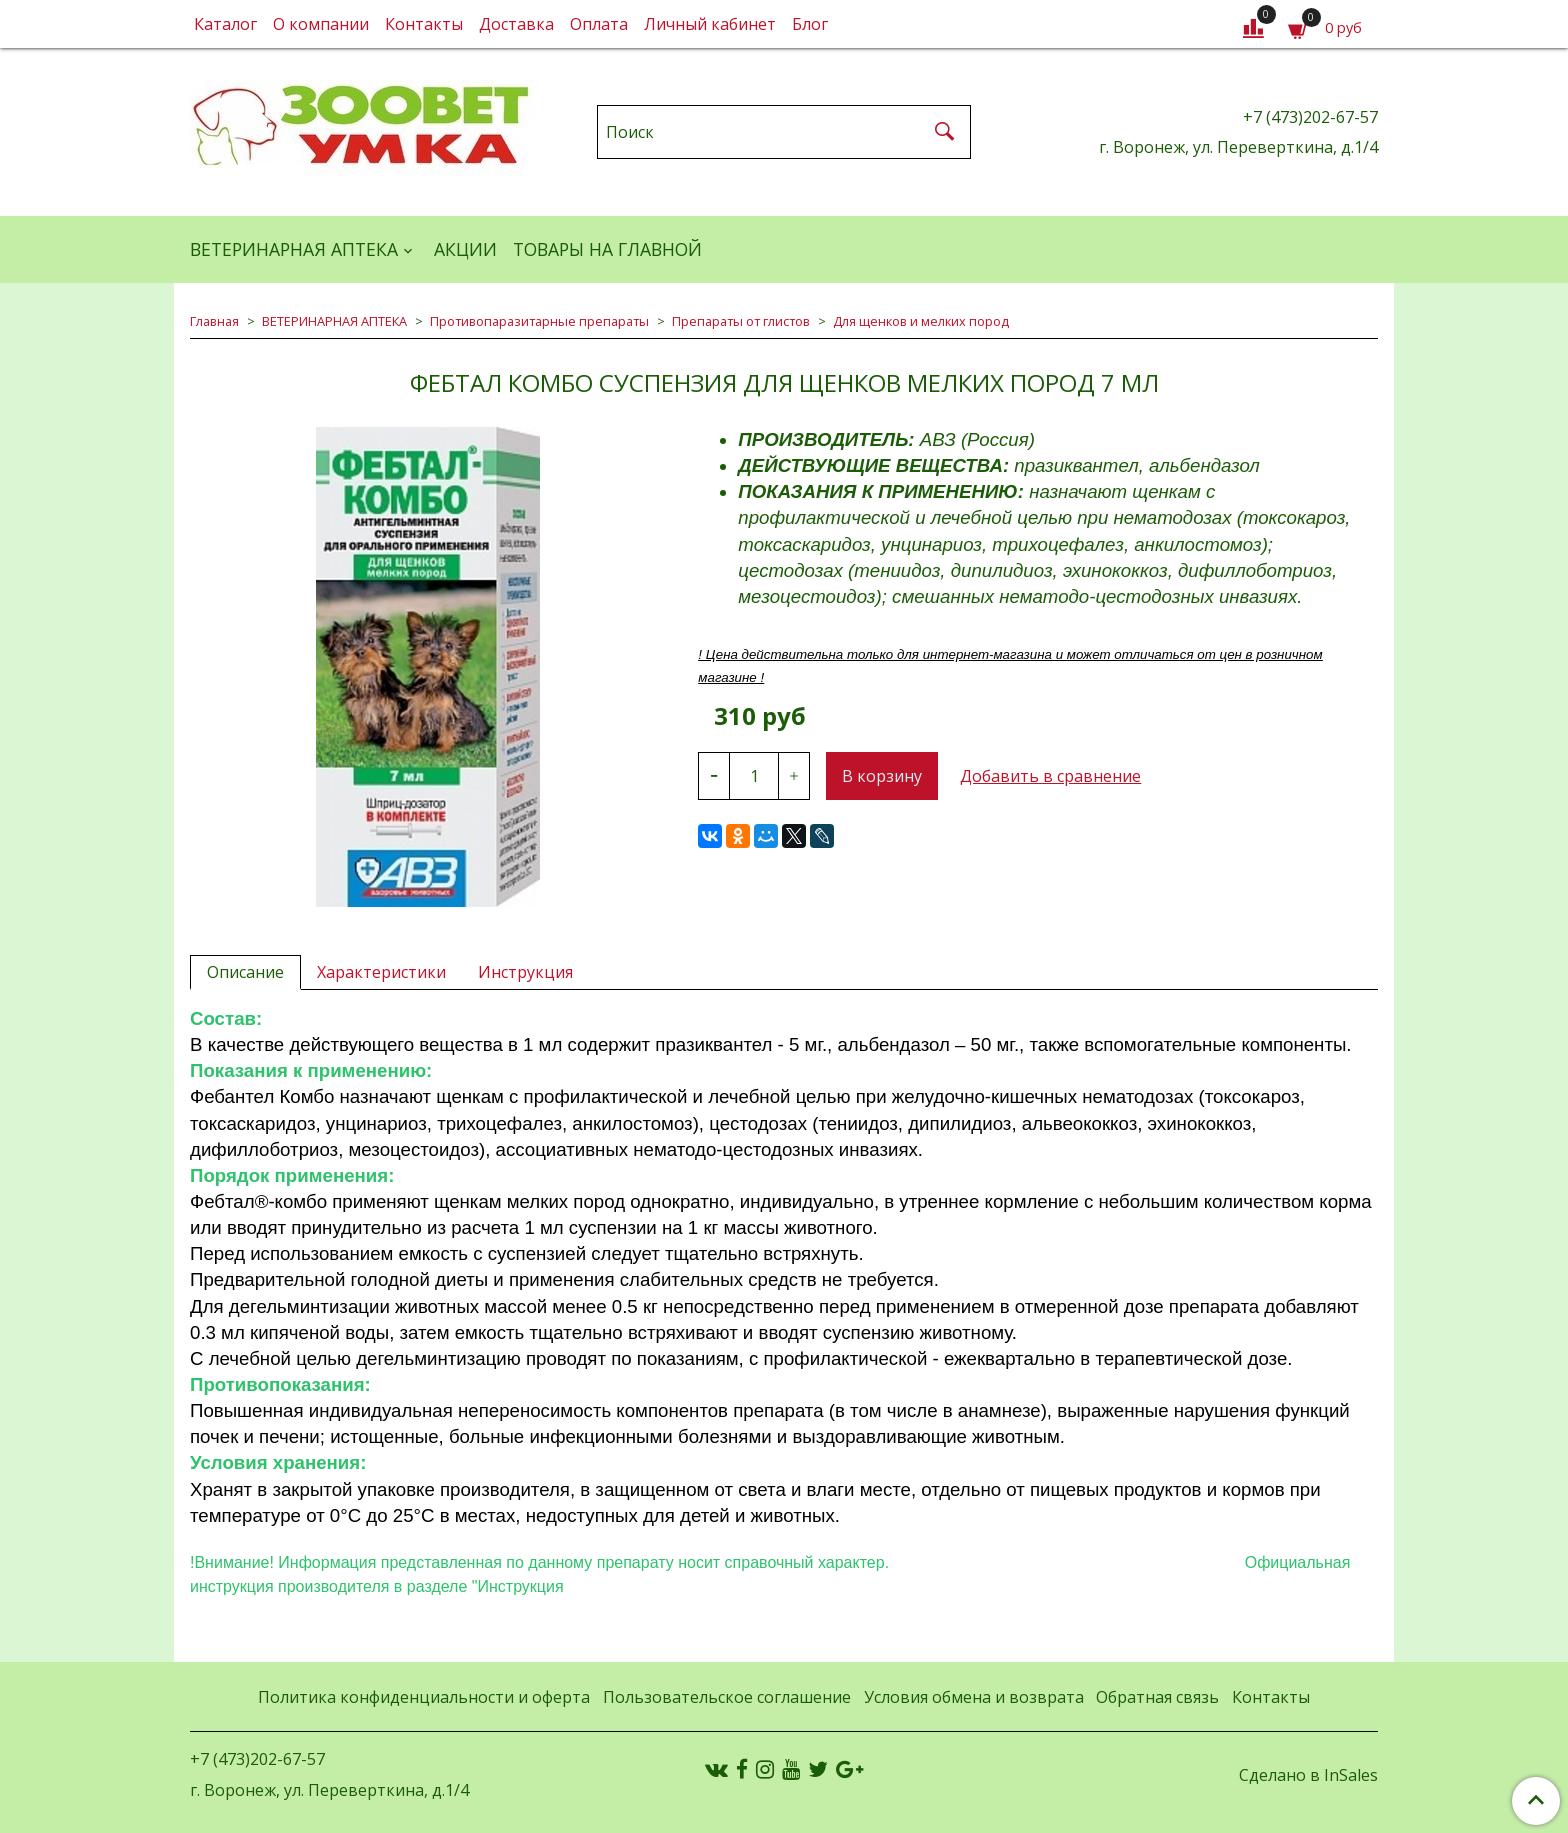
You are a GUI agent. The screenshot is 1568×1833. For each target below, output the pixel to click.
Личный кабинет (710, 24)
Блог (810, 24)
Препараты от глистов (741, 321)
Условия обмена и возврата (974, 1697)
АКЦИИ (465, 249)
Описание (245, 972)
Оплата (599, 24)
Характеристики (381, 972)
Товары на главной (607, 249)
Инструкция (525, 972)
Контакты (424, 24)
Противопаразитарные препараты (539, 321)
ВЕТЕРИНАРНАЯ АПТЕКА (294, 249)
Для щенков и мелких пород (921, 321)
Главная (214, 321)
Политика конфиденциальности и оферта (424, 1697)
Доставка (516, 24)
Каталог (225, 24)
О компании (321, 24)
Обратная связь (1157, 1697)
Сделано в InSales (1308, 1775)
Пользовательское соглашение (727, 1697)
